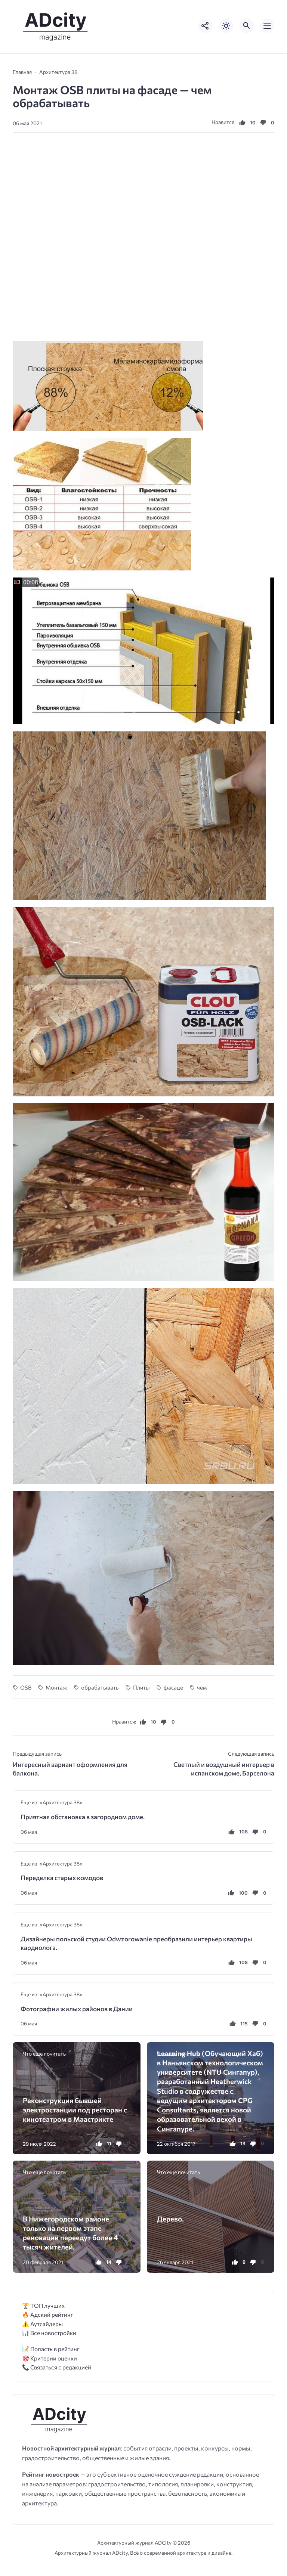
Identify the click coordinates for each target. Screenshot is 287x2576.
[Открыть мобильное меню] (267, 26)
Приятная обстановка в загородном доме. (83, 1817)
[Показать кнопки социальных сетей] (205, 26)
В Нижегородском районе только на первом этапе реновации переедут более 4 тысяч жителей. (70, 2232)
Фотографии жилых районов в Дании (77, 2009)
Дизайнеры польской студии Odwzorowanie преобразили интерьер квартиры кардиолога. (136, 1943)
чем (202, 1687)
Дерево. (170, 2218)
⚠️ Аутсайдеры (42, 2323)
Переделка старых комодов (62, 1878)
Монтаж (56, 1687)
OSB (25, 1687)
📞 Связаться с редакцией (56, 2367)
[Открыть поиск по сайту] (247, 26)
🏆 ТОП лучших (43, 2305)
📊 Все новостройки (49, 2332)
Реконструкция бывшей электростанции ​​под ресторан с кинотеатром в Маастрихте (75, 2109)
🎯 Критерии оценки (49, 2358)
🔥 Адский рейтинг (47, 2314)
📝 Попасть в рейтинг (51, 2348)
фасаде (173, 1687)
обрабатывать (100, 1687)
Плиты (141, 1687)
